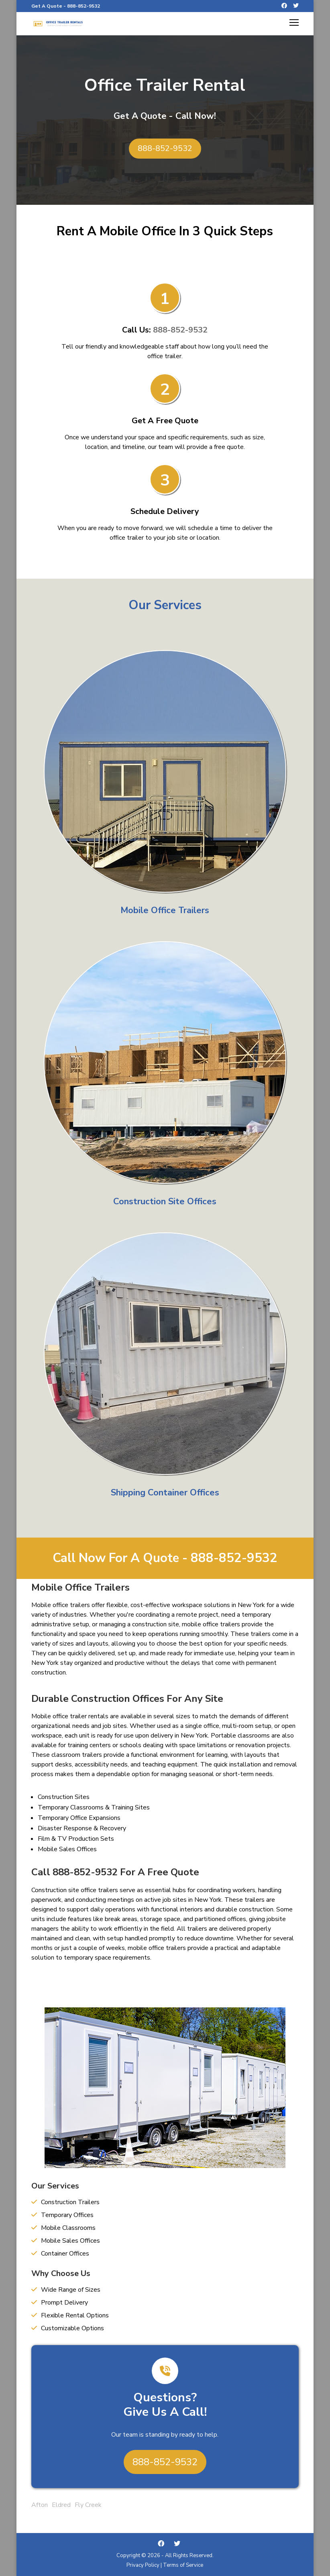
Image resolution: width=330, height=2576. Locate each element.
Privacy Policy (142, 2565)
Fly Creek (88, 2505)
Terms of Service (183, 2565)
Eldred (61, 2505)
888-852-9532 (83, 6)
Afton (39, 2505)
